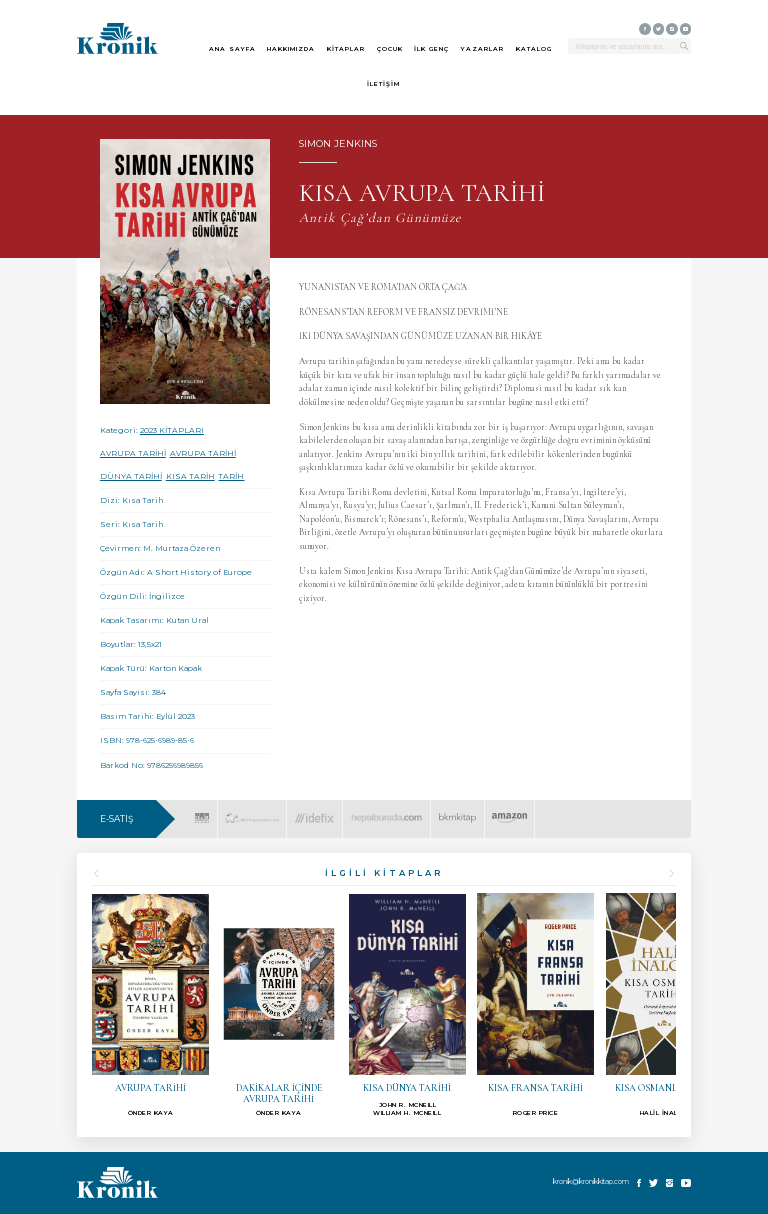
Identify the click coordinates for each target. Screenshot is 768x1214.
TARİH (231, 476)
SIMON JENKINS (338, 143)
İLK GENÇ (431, 49)
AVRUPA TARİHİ (133, 453)
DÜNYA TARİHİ (131, 476)
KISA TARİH (190, 476)
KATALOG (534, 49)
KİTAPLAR (346, 49)
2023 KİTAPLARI (172, 430)
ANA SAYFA (232, 49)
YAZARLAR (482, 49)
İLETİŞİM (383, 84)
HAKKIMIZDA (291, 49)
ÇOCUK (390, 49)
